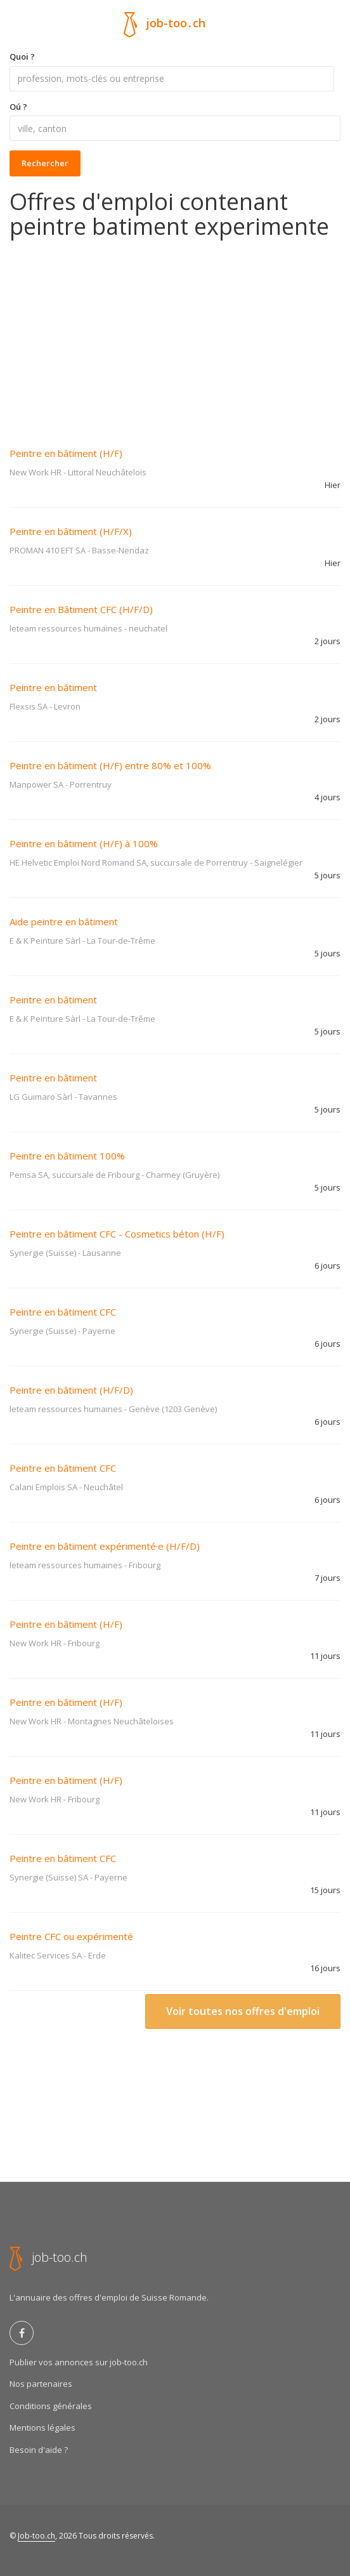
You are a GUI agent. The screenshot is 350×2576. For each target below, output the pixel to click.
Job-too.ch (36, 2535)
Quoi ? (22, 56)
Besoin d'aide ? (39, 2449)
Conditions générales (51, 2406)
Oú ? (18, 106)
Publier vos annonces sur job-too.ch (79, 2362)
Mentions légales (42, 2427)
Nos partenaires (41, 2383)
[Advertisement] (175, 334)
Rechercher (45, 163)
